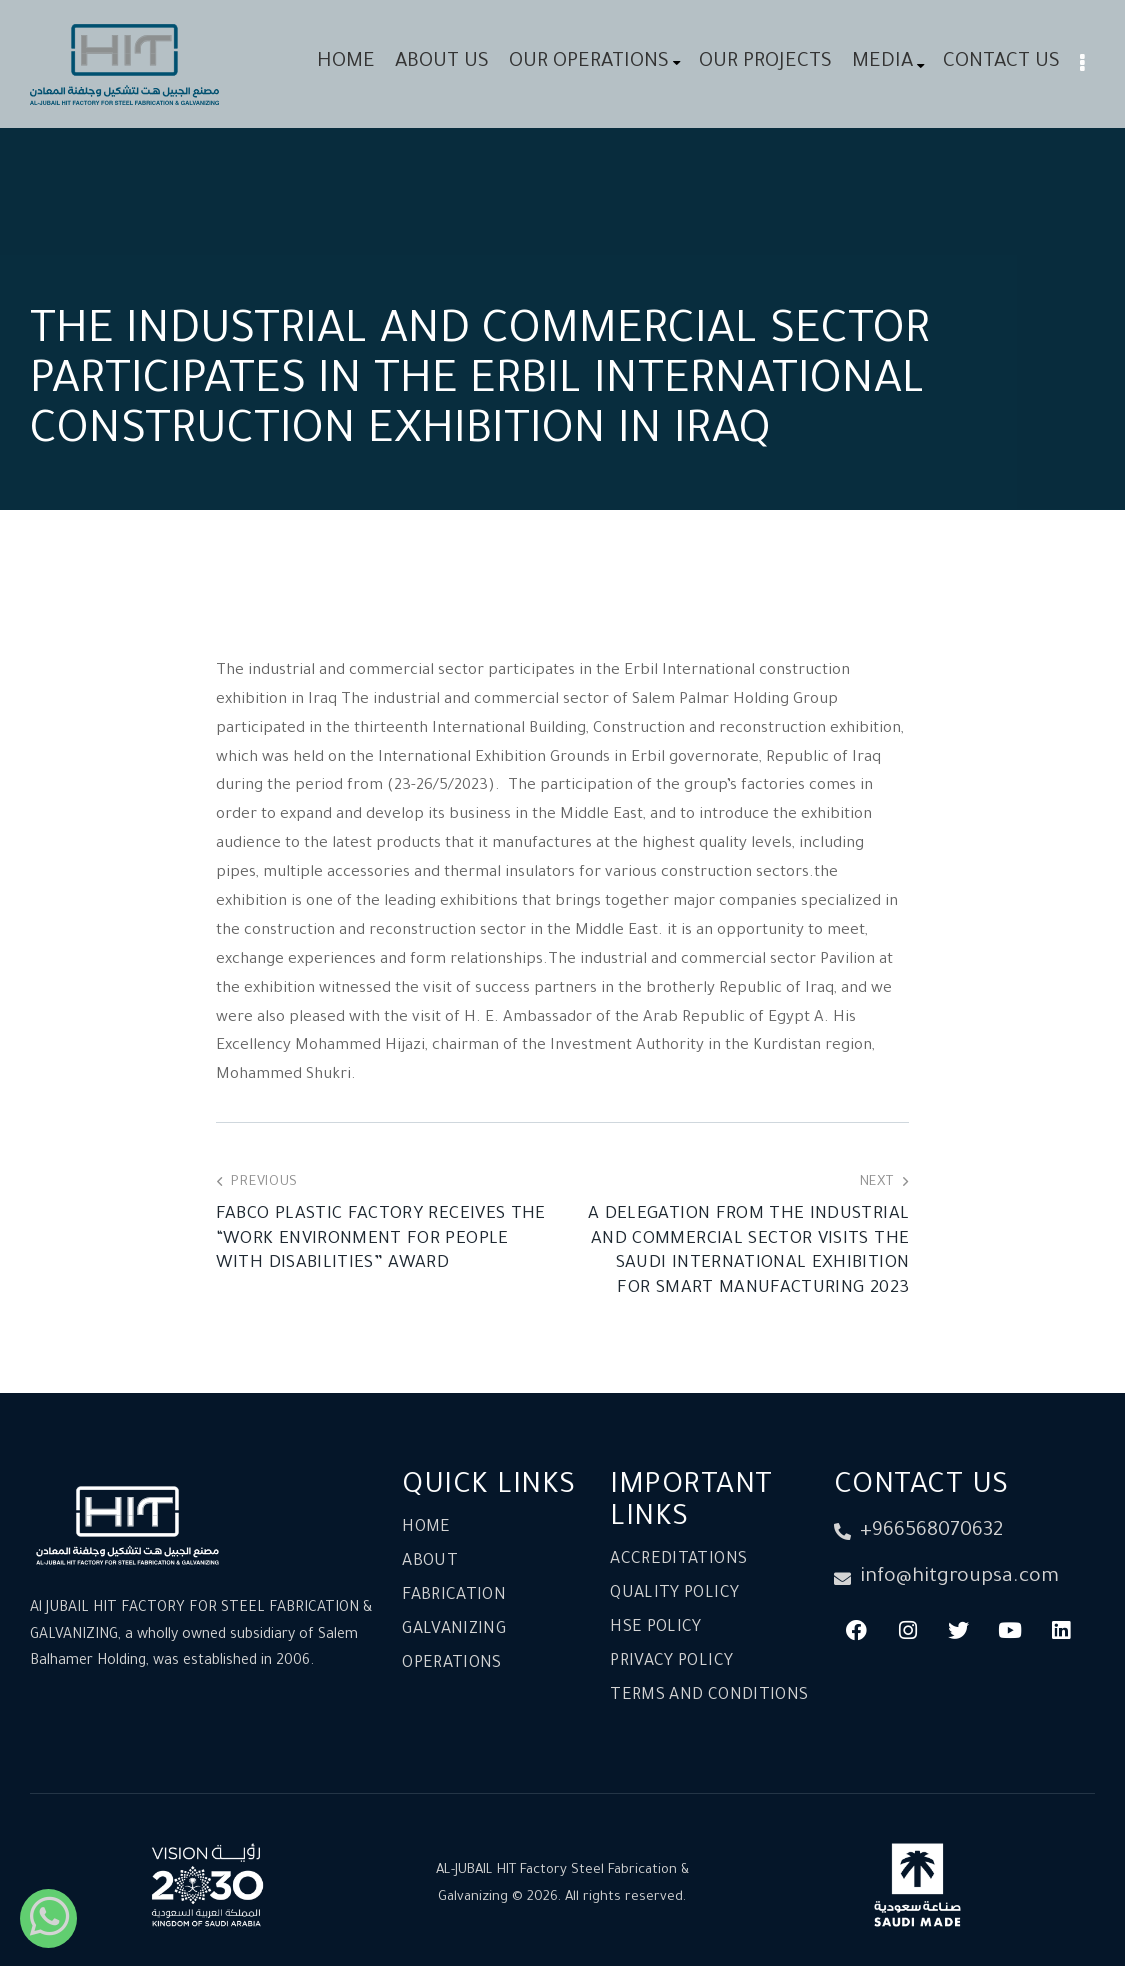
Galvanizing (454, 1630)
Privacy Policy (671, 1662)
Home (426, 1528)
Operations (452, 1664)
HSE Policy (656, 1628)
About (430, 1562)
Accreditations (678, 1560)
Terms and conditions (709, 1696)
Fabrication (454, 1596)
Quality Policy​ (674, 1594)
